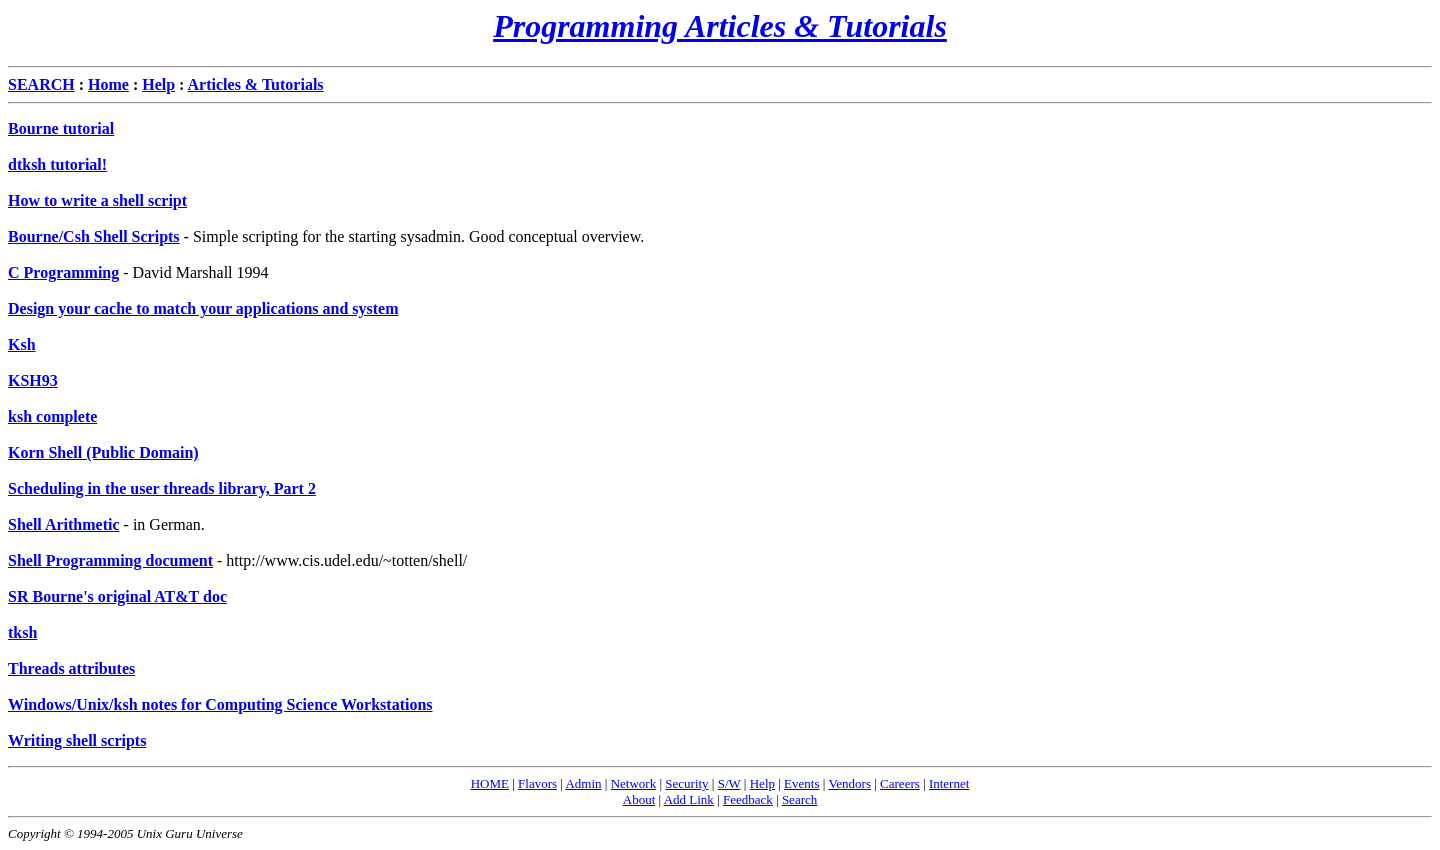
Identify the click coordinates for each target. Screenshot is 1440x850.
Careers (900, 783)
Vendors (849, 783)
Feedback (748, 799)
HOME (490, 783)
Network (634, 783)
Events (801, 783)
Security (686, 783)
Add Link (689, 799)
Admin (583, 783)
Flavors (537, 783)
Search (799, 799)
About (639, 799)
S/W (729, 783)
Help (762, 783)
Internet (949, 783)
